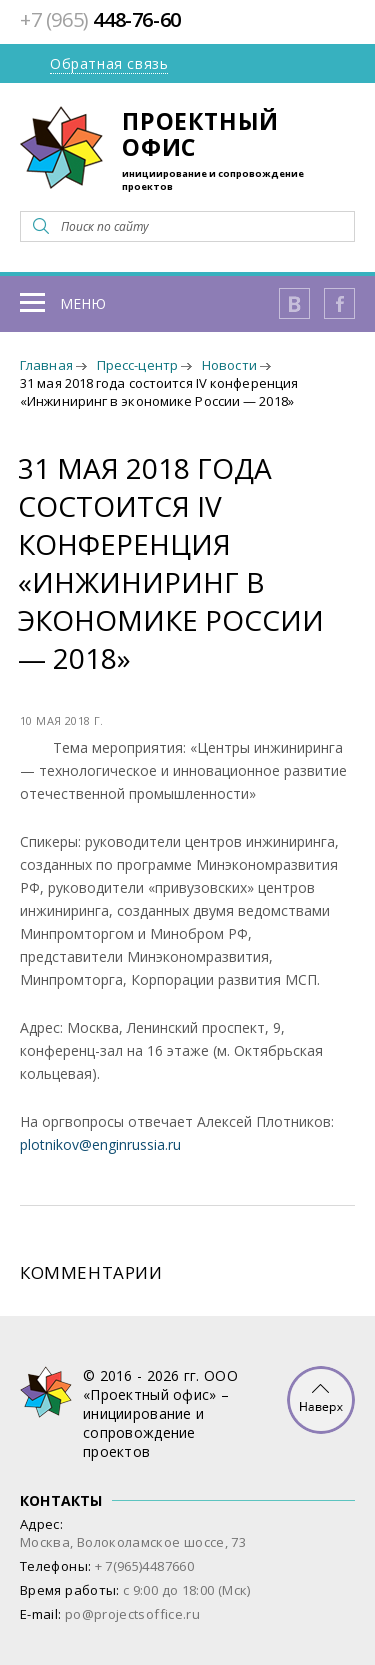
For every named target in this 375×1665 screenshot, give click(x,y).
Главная (46, 365)
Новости (229, 365)
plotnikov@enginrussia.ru (100, 1144)
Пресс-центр (137, 365)
